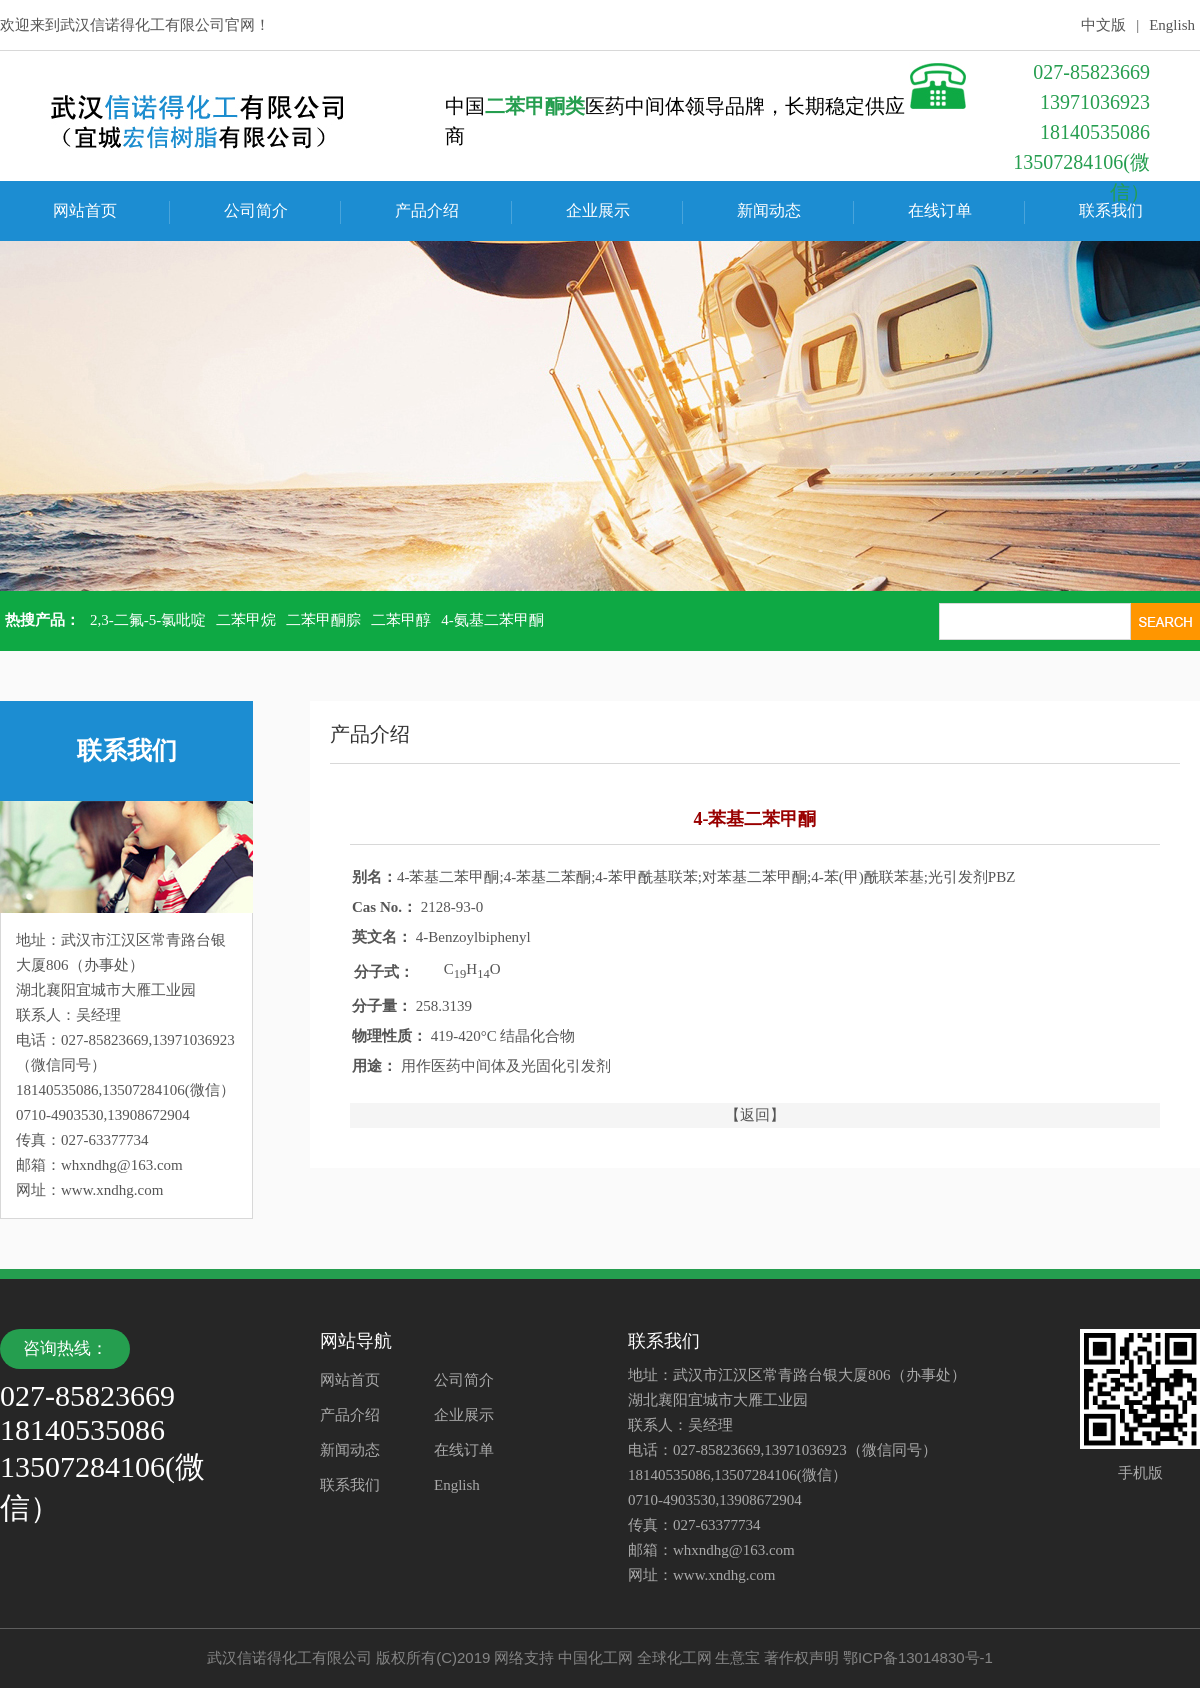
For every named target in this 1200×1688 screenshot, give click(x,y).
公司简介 (256, 210)
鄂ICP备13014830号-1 (918, 1657)
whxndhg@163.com (122, 1165)
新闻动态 (769, 210)
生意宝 (737, 1657)
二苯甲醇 (401, 620)
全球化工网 (674, 1657)
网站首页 (85, 210)
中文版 (1103, 25)
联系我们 (1111, 210)
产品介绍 (427, 210)
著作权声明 (801, 1657)
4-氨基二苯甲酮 (492, 620)
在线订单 (940, 210)
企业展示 (598, 210)
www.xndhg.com (112, 1190)
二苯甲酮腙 (323, 620)
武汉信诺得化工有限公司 (142, 25)
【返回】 (755, 1115)
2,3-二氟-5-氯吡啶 (148, 620)
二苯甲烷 (246, 620)
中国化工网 (595, 1657)
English (1172, 25)
